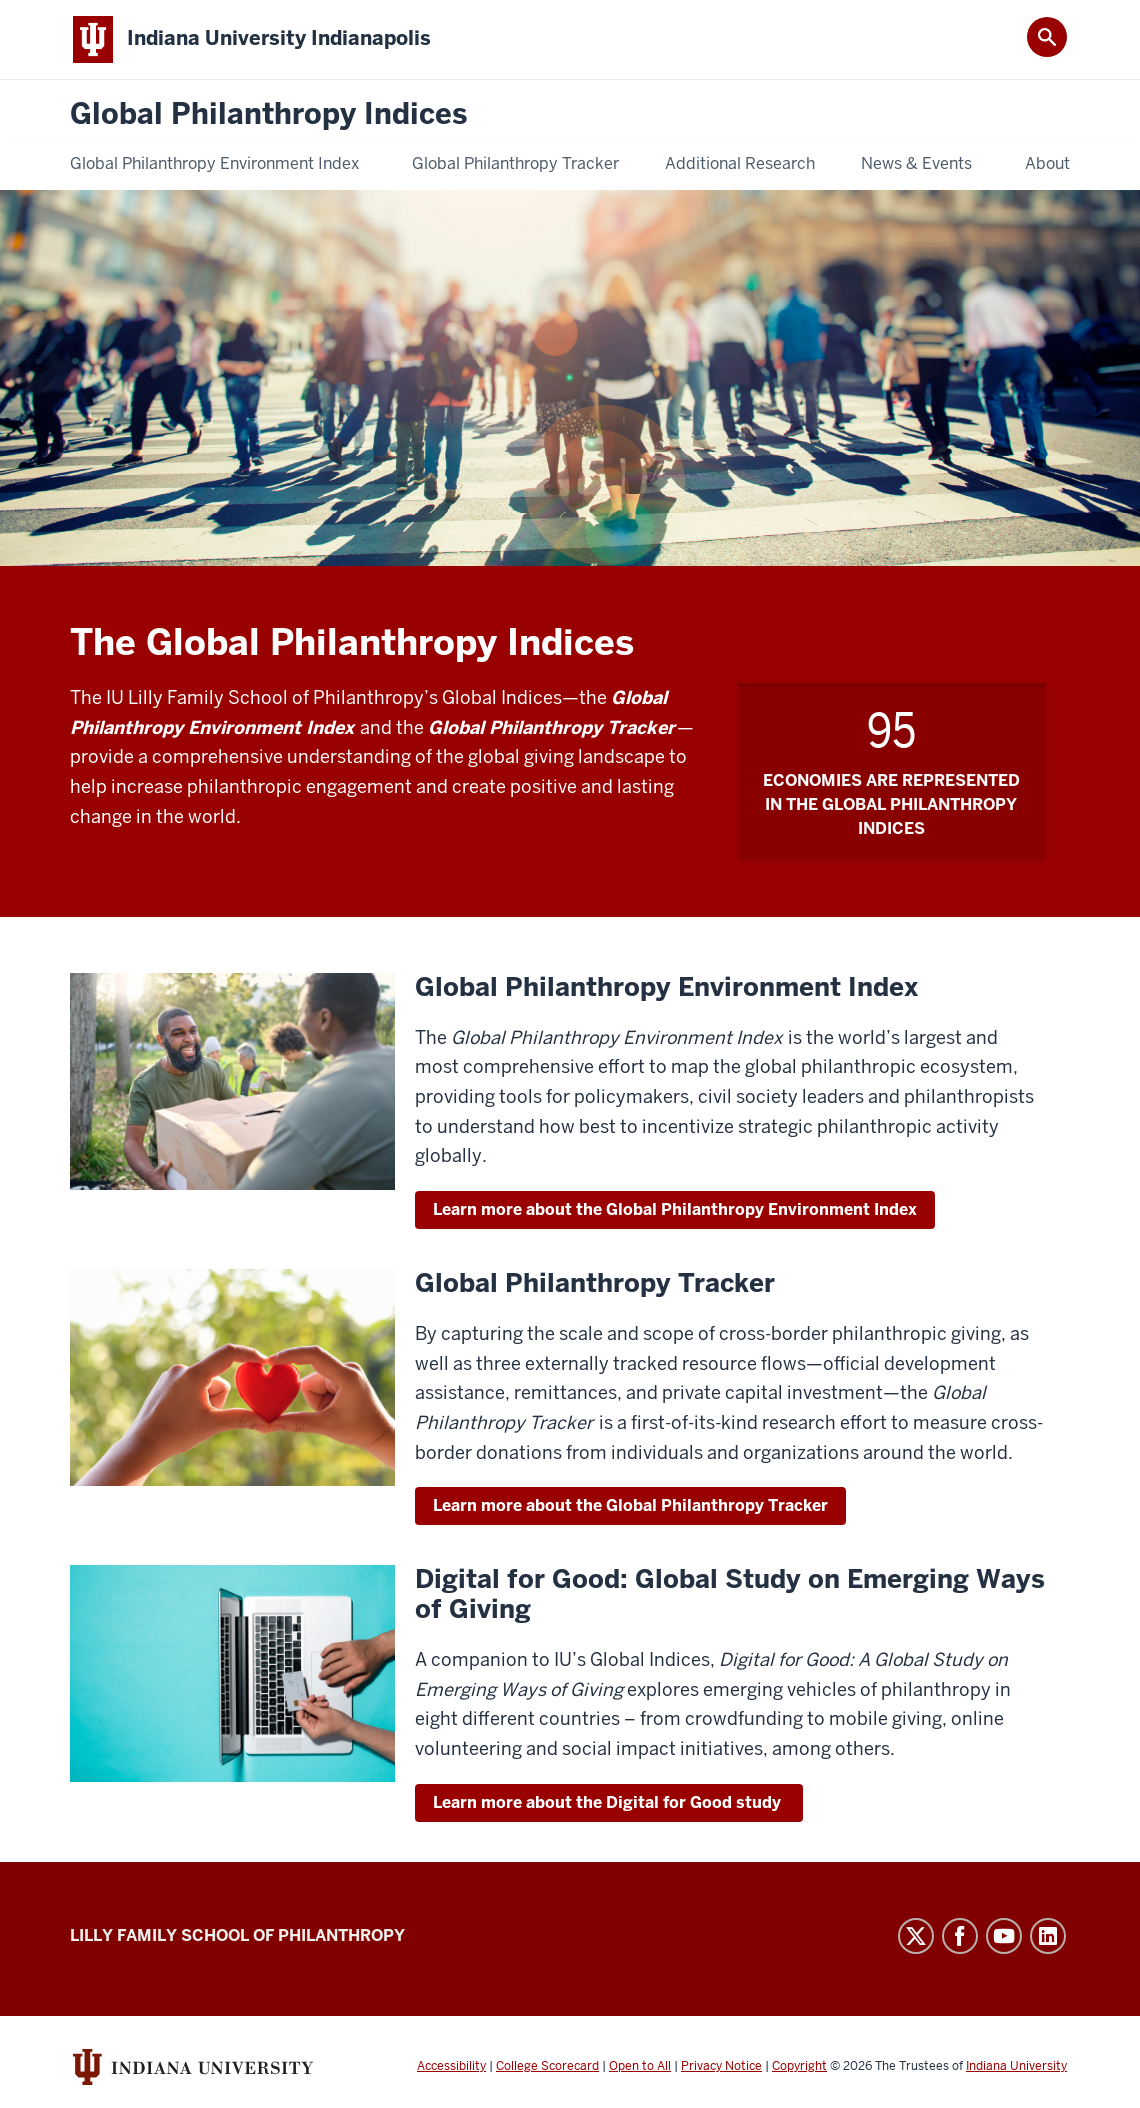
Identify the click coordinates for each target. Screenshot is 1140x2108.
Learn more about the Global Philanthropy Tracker (630, 1505)
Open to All (640, 2066)
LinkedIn (1048, 1936)
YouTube (1004, 1936)
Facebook (960, 1936)
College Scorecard (547, 2066)
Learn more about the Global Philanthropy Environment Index (675, 1209)
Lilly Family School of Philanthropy (237, 1935)
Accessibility (451, 2066)
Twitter (916, 1936)
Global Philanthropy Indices (268, 114)
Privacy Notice (721, 2066)
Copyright (799, 2066)
